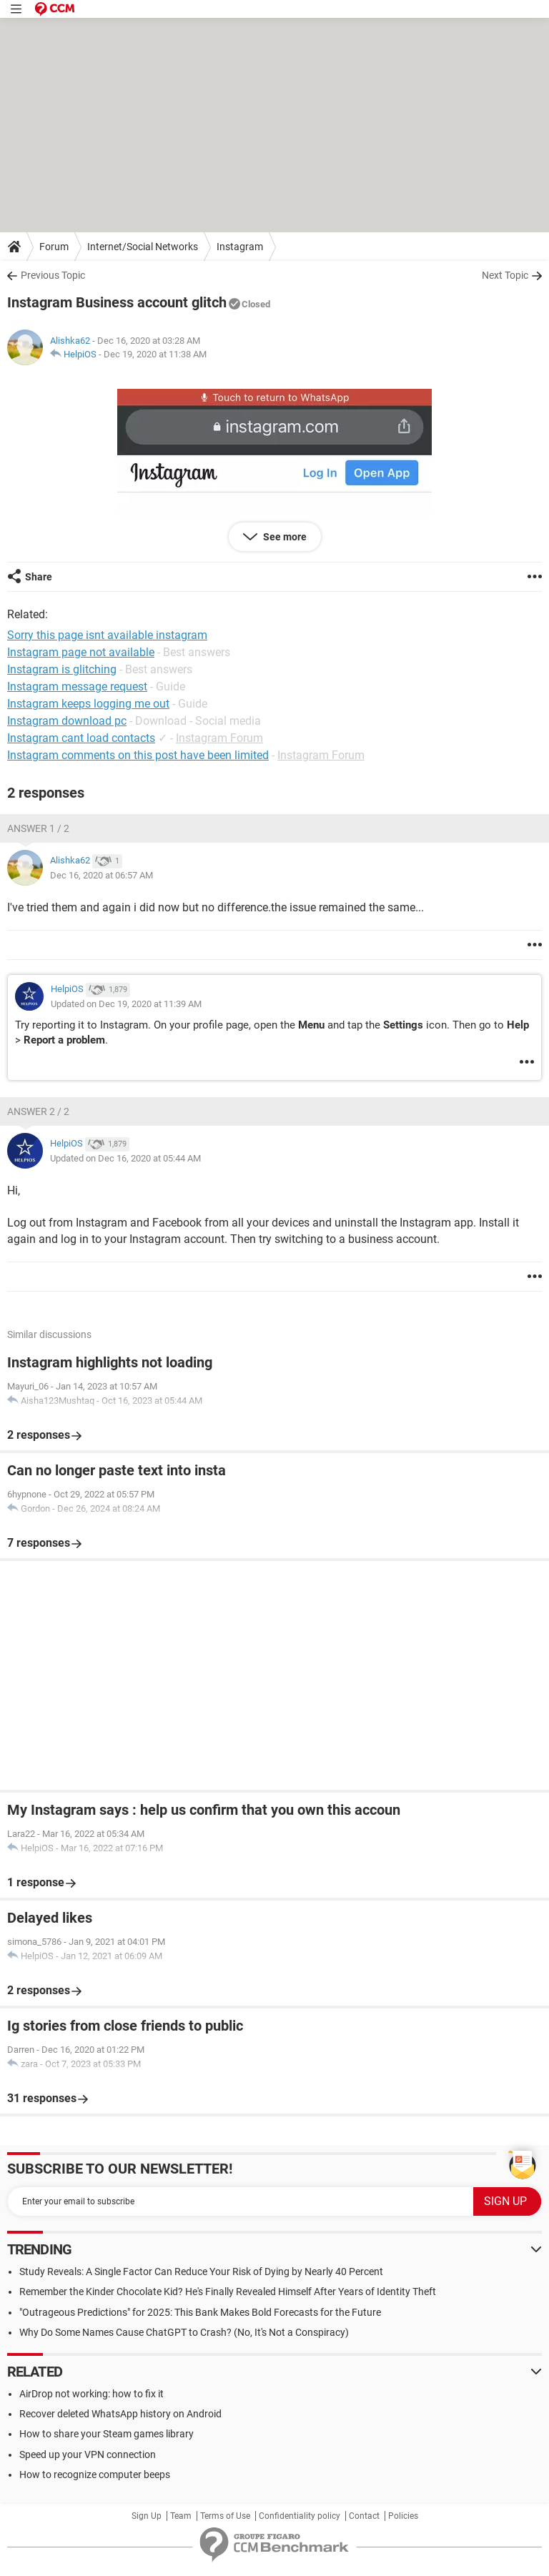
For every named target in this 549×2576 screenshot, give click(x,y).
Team (181, 2516)
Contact (364, 2516)
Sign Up (147, 2516)
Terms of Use (225, 2516)
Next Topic (505, 275)
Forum (54, 246)
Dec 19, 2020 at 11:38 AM (155, 354)
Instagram (240, 246)
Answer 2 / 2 (38, 1111)
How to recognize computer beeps (94, 2474)
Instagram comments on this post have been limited (138, 755)
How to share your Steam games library (106, 2433)
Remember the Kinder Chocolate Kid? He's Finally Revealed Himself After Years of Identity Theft (227, 2291)
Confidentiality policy (299, 2516)
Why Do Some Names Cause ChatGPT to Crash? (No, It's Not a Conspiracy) (184, 2332)
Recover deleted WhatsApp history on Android (120, 2413)
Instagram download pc (67, 721)
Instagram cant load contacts (81, 738)
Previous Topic (53, 275)
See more (284, 537)
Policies (403, 2516)
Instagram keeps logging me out (88, 703)
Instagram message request (77, 686)
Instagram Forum (219, 738)
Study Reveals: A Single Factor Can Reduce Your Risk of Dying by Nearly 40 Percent (201, 2271)
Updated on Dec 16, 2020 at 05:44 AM (125, 1158)
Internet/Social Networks (142, 246)
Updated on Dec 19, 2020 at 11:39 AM (126, 1004)
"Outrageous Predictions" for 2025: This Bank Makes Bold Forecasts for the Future (200, 2312)
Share (38, 577)
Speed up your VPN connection (87, 2454)
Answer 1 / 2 (38, 828)
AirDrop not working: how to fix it (91, 2393)
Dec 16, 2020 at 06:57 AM (101, 875)
